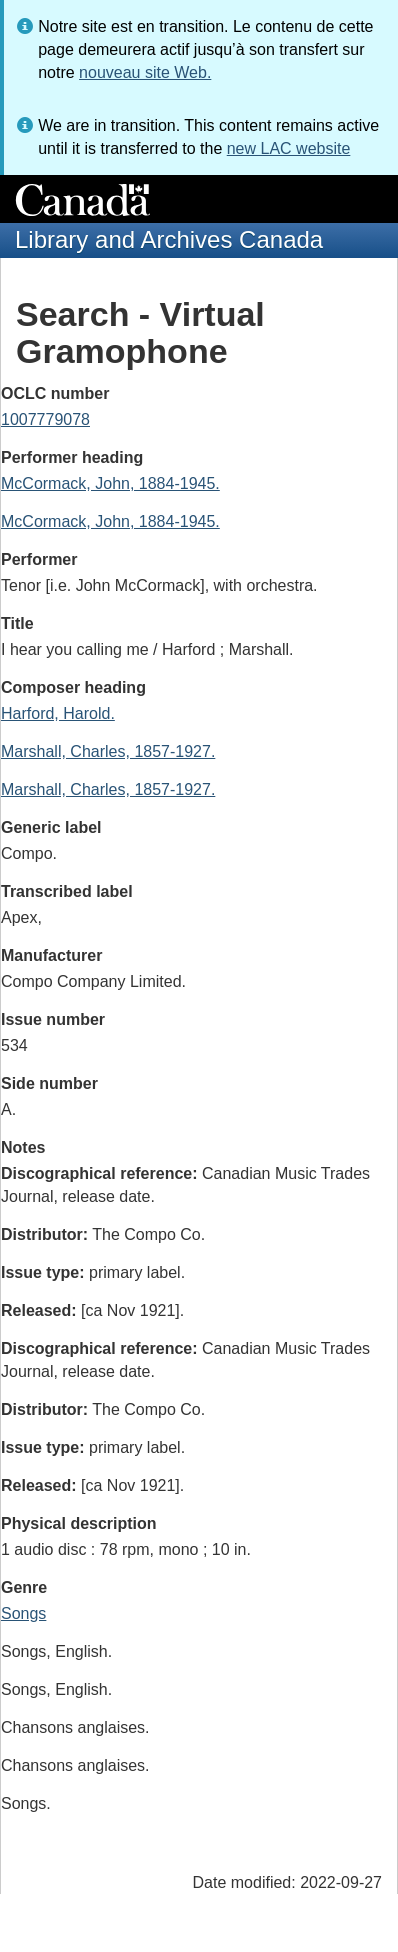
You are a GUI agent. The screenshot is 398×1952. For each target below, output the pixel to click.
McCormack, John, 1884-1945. (110, 483)
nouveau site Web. (145, 72)
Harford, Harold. (58, 713)
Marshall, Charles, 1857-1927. (108, 751)
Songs (23, 1613)
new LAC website (289, 148)
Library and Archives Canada (169, 239)
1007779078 (45, 419)
